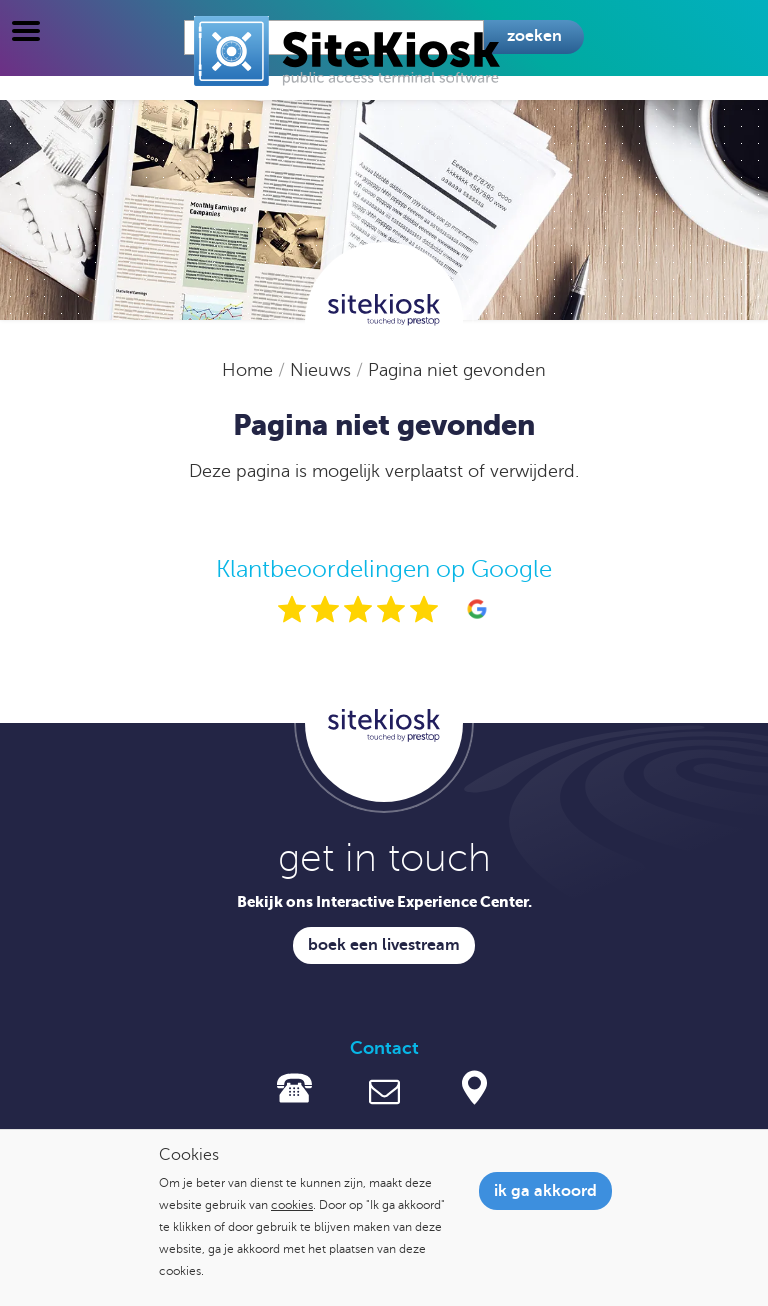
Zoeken (534, 36)
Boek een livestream (384, 945)
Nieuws (323, 370)
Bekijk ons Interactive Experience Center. (384, 901)
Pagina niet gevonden (457, 370)
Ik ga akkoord (545, 1191)
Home (250, 370)
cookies (292, 1205)
